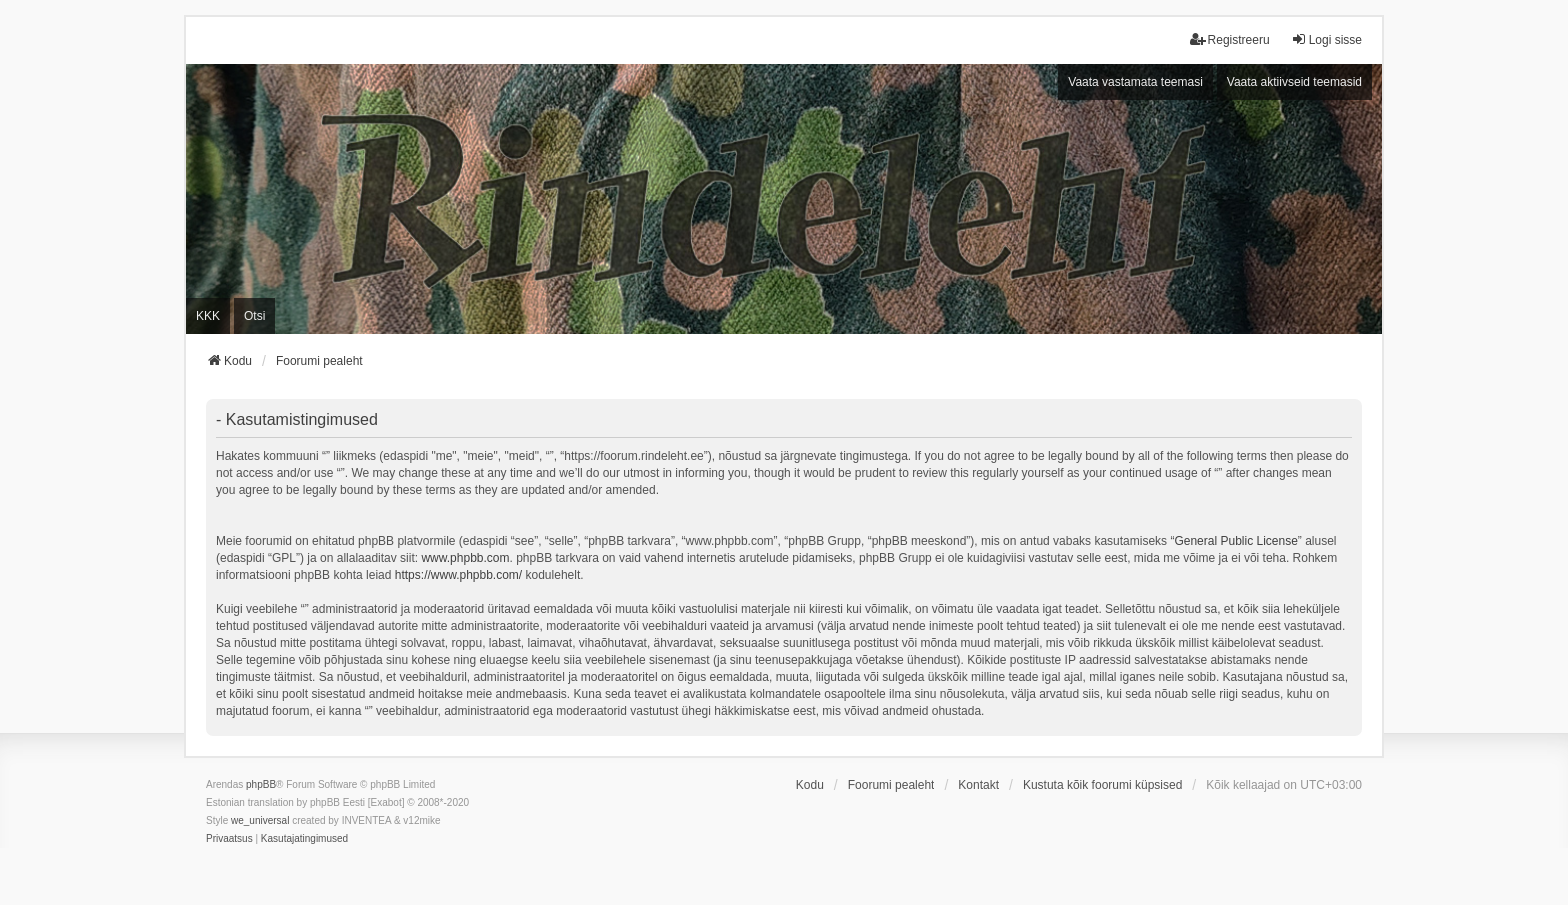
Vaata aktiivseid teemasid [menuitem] (1294, 82)
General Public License (1235, 541)
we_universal (260, 820)
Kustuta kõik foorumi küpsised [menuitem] (1102, 785)
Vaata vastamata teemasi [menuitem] (1135, 82)
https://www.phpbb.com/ (458, 575)
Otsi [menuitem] (254, 316)
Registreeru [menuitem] (1230, 39)
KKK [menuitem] (208, 316)
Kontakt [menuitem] (978, 785)
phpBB (261, 784)
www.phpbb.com (465, 558)
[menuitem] (229, 839)
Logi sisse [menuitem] (1326, 39)
